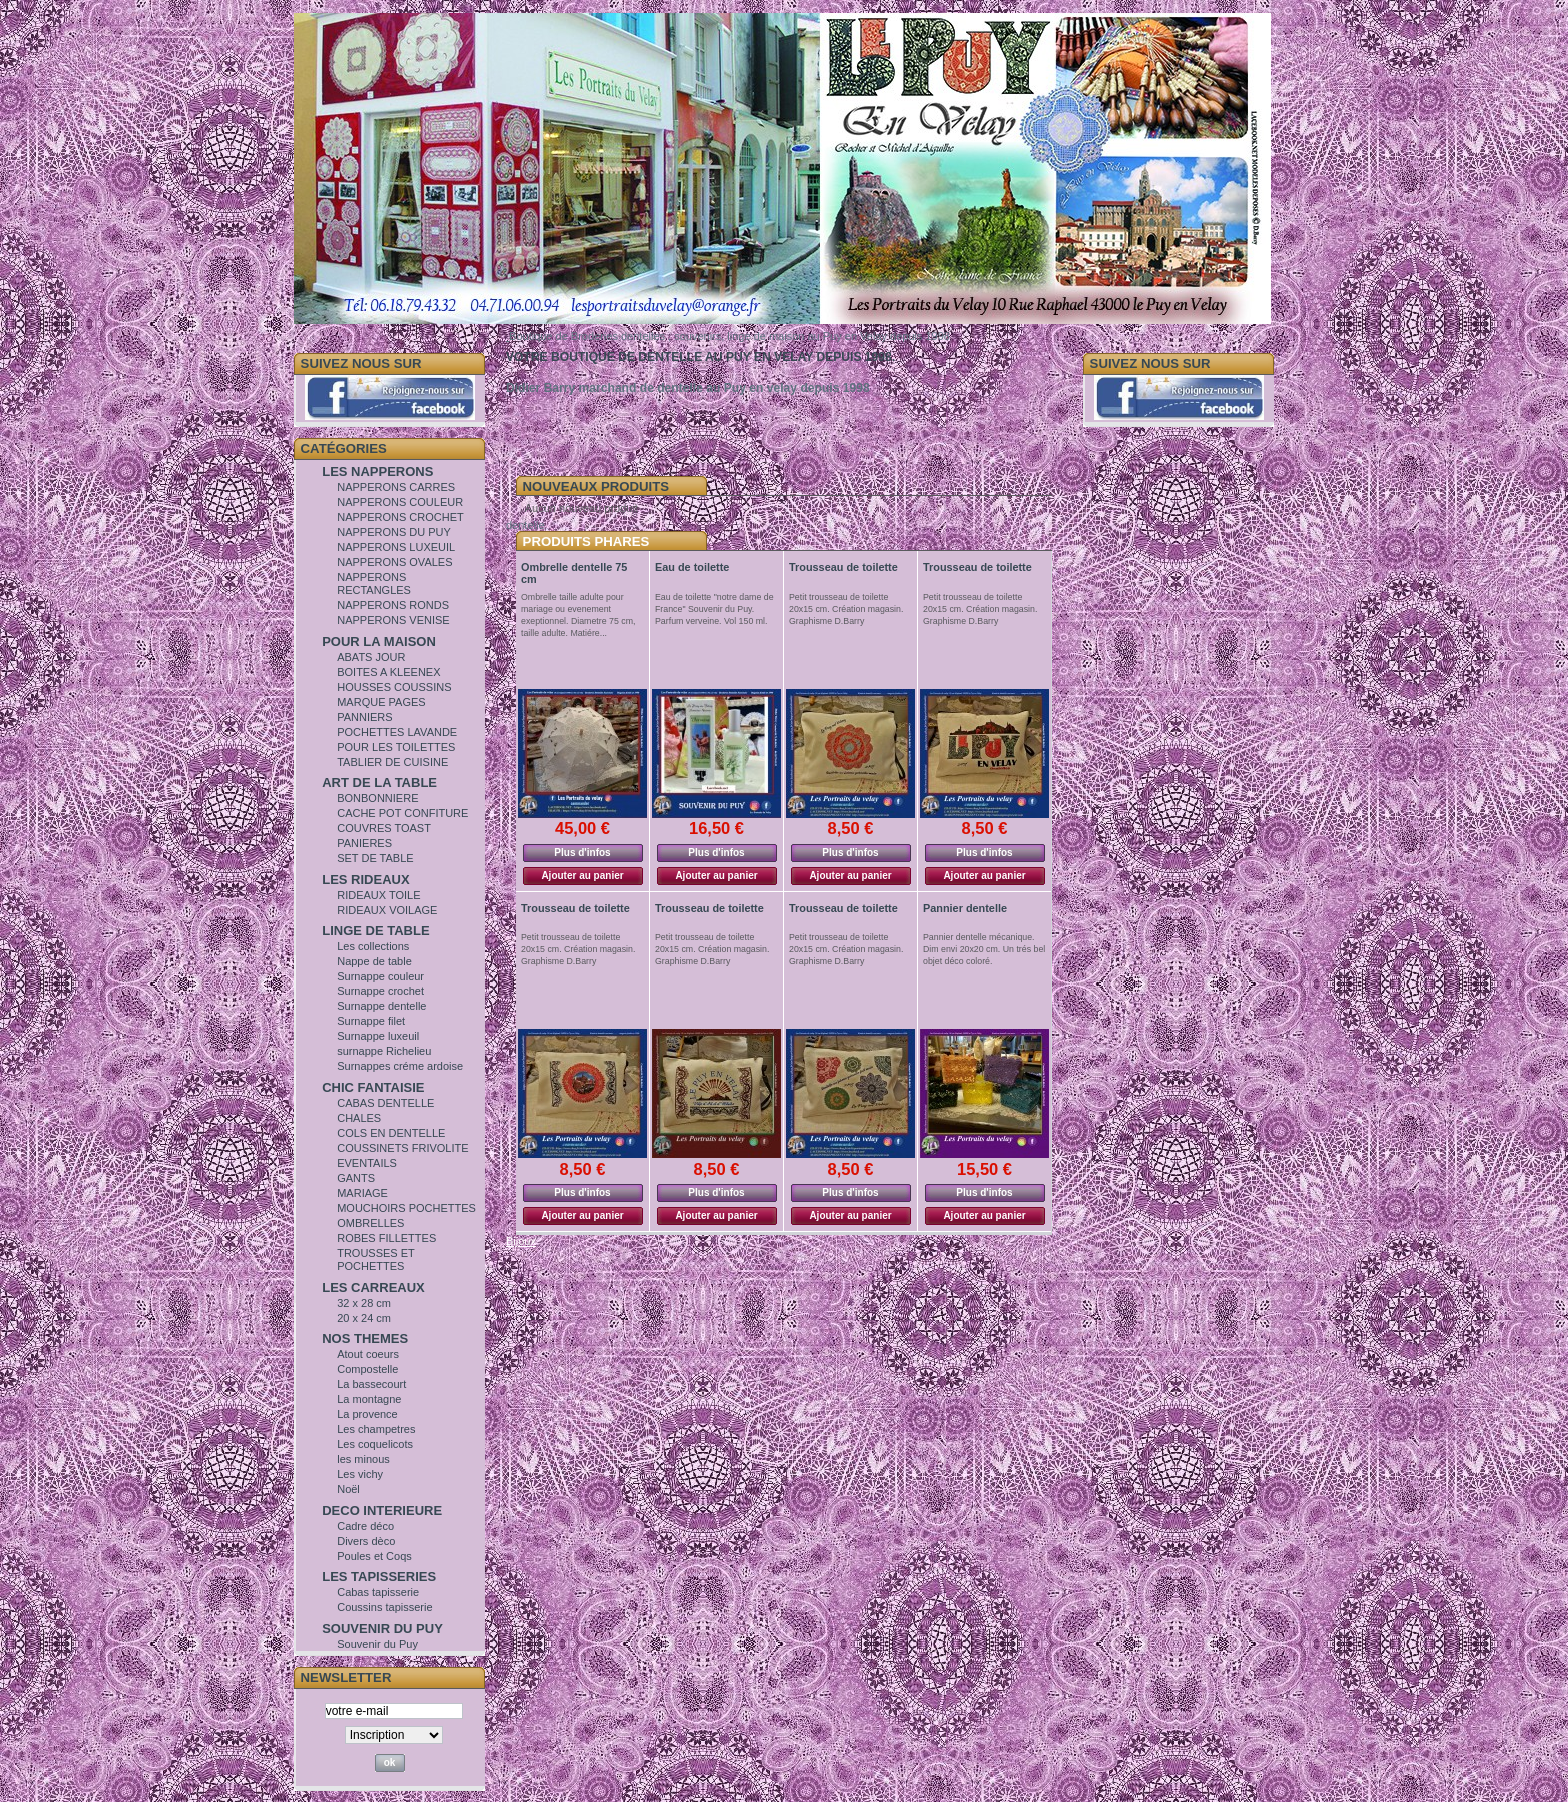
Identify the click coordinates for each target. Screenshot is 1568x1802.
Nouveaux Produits (596, 486)
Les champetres (376, 1429)
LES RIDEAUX (365, 879)
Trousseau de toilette (843, 567)
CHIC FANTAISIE (373, 1087)
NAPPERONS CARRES (396, 487)
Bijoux (521, 1241)
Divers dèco (366, 1541)
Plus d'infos (582, 852)
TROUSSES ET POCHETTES (375, 1259)
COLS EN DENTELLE (391, 1133)
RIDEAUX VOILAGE (387, 910)
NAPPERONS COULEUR (400, 502)
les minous (363, 1459)
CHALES (359, 1118)
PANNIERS (364, 717)
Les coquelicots (375, 1444)
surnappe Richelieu (384, 1051)
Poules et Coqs (374, 1556)
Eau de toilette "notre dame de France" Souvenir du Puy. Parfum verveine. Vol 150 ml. (714, 609)
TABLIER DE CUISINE (392, 762)
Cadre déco (365, 1526)
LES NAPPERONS (377, 471)
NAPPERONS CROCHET (400, 517)
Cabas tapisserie (378, 1592)
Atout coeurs (368, 1354)
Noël (348, 1489)
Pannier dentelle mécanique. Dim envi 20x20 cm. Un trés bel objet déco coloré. (984, 949)
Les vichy (360, 1474)
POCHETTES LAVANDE (397, 732)
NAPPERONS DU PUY (394, 532)
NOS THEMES (365, 1338)
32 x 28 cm (364, 1303)
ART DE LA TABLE (379, 782)
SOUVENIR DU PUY (382, 1628)
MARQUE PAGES (381, 702)
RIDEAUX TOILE (378, 895)
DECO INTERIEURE (382, 1510)
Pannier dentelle (965, 908)
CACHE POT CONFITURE (402, 813)
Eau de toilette (692, 567)
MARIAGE (362, 1193)
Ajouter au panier (582, 875)
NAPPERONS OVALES (394, 562)
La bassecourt (371, 1384)
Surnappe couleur (380, 976)
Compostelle (367, 1369)
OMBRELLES (370, 1223)
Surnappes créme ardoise (400, 1066)
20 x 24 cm (364, 1318)
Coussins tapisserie (384, 1607)
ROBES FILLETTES (386, 1238)
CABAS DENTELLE (385, 1103)
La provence (367, 1414)
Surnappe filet (371, 1021)
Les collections (373, 946)
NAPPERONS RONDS (393, 605)
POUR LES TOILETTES (396, 747)
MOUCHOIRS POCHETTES (406, 1208)
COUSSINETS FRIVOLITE (402, 1148)
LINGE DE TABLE (375, 930)
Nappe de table (374, 961)
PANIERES (364, 843)
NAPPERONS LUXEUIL (396, 547)
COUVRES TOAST (384, 828)
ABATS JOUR (371, 657)
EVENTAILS (367, 1163)
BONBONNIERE (377, 798)
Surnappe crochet (380, 991)
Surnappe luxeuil (378, 1036)
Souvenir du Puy (377, 1644)
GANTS (356, 1178)
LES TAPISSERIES (379, 1576)
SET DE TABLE (375, 858)
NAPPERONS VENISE (393, 620)
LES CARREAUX (373, 1287)
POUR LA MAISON (379, 641)
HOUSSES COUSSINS (394, 687)
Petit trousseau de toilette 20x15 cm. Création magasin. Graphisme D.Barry (846, 609)
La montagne (369, 1399)
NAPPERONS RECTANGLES (374, 583)
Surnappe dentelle (381, 1006)
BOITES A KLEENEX (388, 672)
